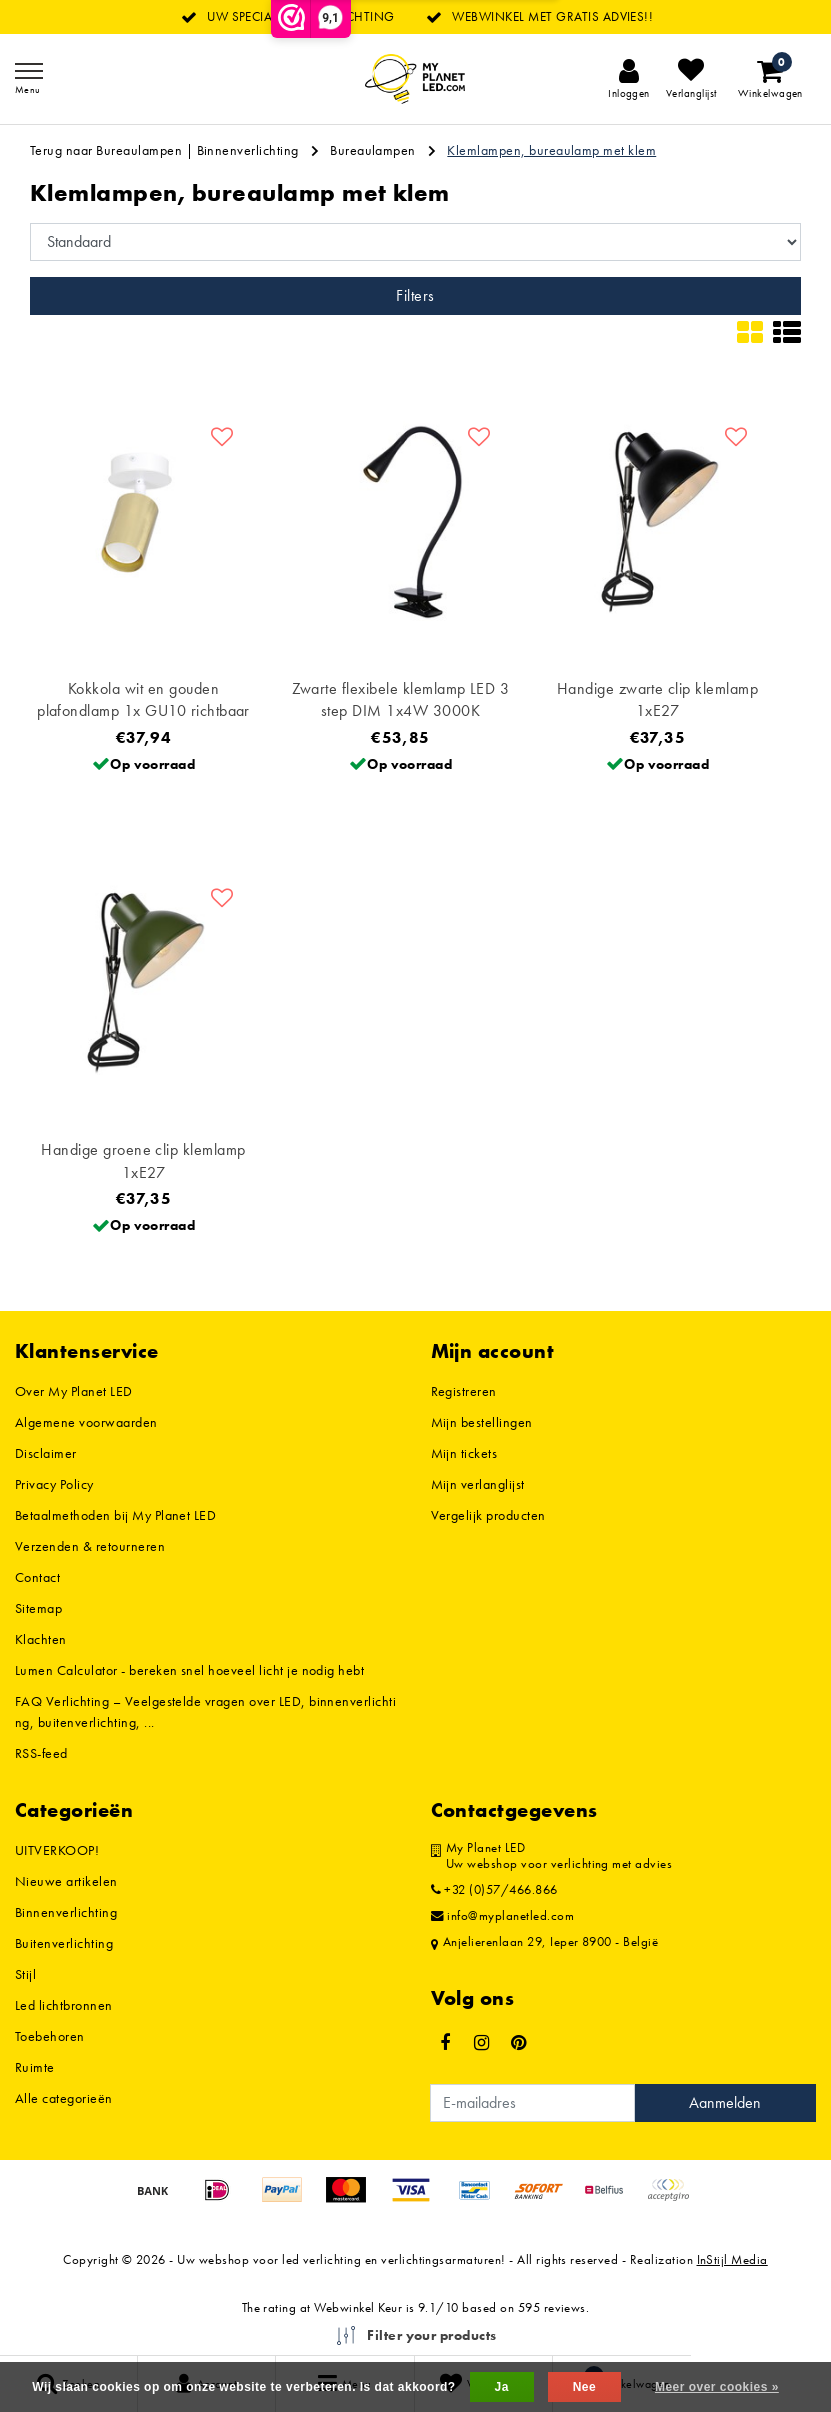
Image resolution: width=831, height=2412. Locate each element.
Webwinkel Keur (358, 2307)
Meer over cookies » (717, 2387)
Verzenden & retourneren (90, 1546)
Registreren (464, 1391)
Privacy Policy (54, 1484)
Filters (415, 295)
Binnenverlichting (248, 150)
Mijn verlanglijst (478, 1484)
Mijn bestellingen (482, 1422)
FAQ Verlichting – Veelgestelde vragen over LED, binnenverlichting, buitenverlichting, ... (205, 1711)
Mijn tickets (464, 1453)
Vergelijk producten (488, 1515)
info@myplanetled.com (503, 1916)
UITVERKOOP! (57, 1850)
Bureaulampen (373, 150)
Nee (584, 2387)
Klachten (41, 1639)
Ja (502, 2387)
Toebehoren (50, 2036)
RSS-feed (41, 1753)
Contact (37, 1577)
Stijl (25, 1974)
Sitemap (38, 1608)
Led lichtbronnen (64, 2005)
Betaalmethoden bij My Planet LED (115, 1515)
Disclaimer (46, 1453)
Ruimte (35, 2067)
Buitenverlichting (64, 1943)
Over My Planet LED (74, 1391)
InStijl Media (732, 2259)
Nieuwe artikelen (66, 1881)
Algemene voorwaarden (86, 1422)
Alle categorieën (64, 2098)
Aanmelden (725, 2102)
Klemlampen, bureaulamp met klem (551, 150)
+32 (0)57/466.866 (494, 1890)
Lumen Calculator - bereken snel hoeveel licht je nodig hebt (189, 1670)
